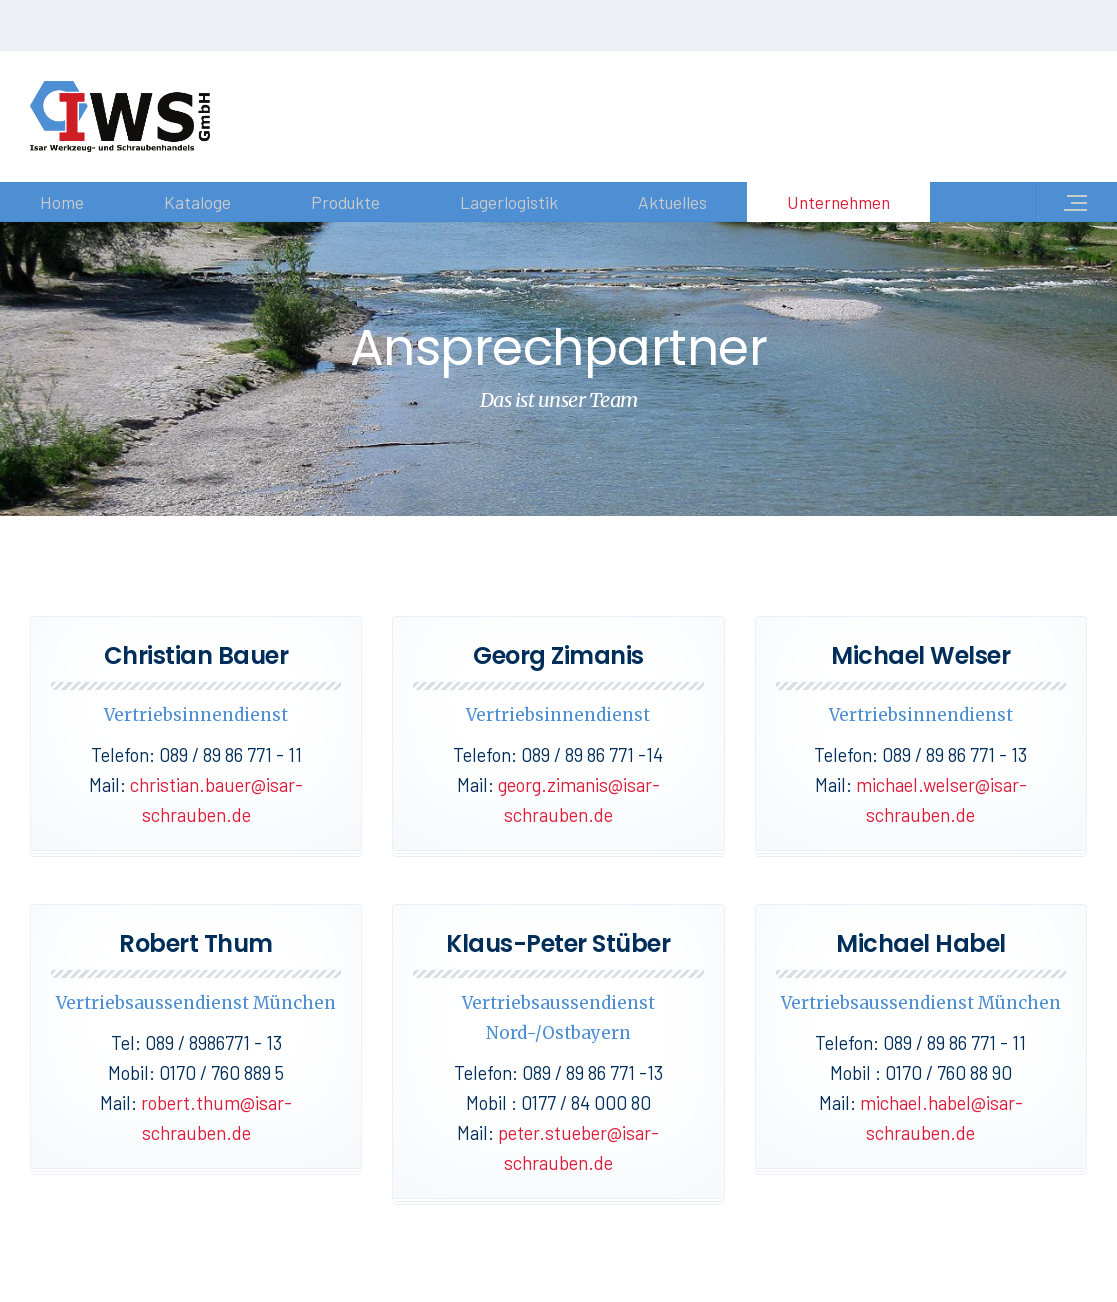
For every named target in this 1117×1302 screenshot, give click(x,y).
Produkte (345, 202)
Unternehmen (838, 202)
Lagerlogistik (509, 202)
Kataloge (197, 202)
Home (62, 202)
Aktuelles (672, 202)
